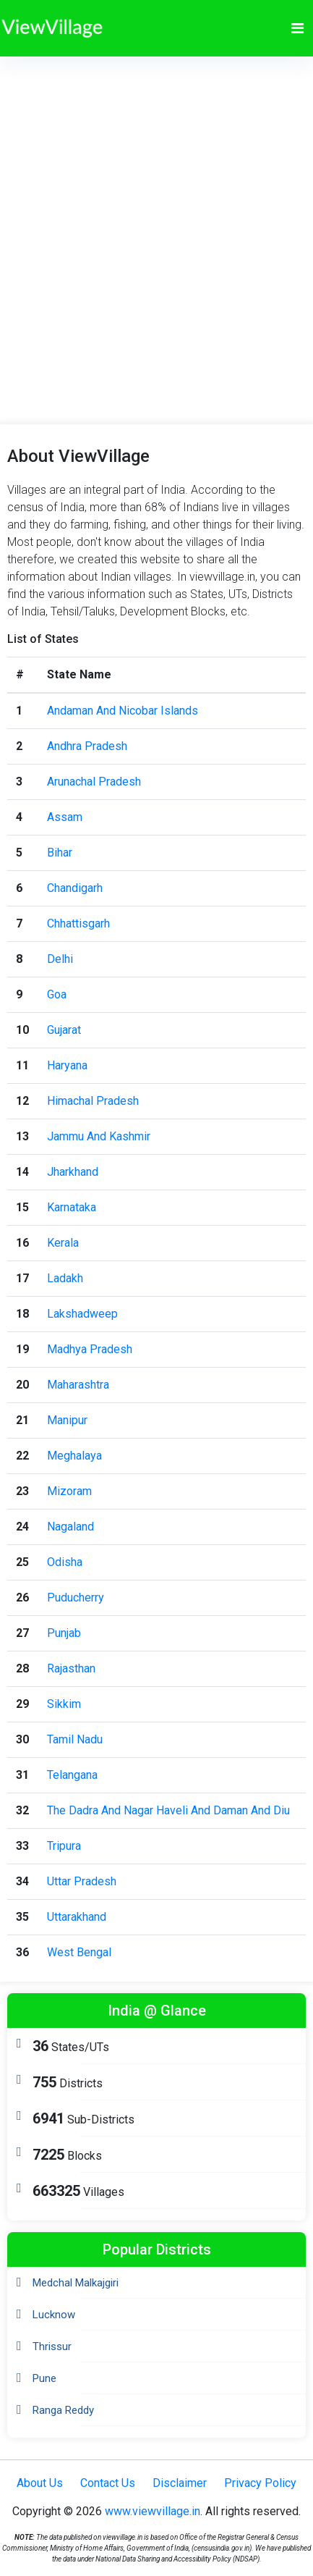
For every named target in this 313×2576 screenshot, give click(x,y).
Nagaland (70, 1526)
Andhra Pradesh (87, 746)
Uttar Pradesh (81, 1881)
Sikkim (64, 1704)
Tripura (64, 1846)
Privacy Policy (260, 2483)
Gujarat (64, 1030)
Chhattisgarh (78, 923)
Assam (64, 817)
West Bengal (79, 1952)
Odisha (64, 1562)
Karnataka (71, 1207)
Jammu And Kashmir (98, 1136)
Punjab (64, 1633)
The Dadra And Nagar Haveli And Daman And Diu (168, 1810)
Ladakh (65, 1278)
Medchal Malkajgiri (76, 2282)
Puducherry (75, 1597)
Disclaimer (180, 2483)
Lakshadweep (82, 1314)
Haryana (67, 1065)
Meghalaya (74, 1455)
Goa (57, 994)
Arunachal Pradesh (94, 781)
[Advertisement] (154, 219)
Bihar (59, 852)
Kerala (63, 1243)
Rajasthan (71, 1668)
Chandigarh (75, 888)
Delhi (60, 959)
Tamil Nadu (75, 1739)
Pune (44, 2378)
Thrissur (52, 2346)
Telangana (72, 1775)
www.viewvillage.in (152, 2511)
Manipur (67, 1420)
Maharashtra (78, 1385)
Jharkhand (72, 1172)
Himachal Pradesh (93, 1101)
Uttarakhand (76, 1917)
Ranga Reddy (63, 2410)
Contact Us (107, 2483)
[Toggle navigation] (297, 28)
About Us (40, 2483)
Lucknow (54, 2314)
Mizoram (69, 1491)
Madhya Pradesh (89, 1349)
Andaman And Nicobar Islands (122, 710)
